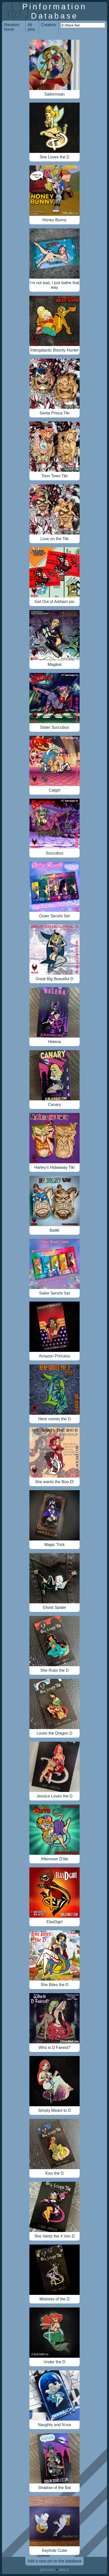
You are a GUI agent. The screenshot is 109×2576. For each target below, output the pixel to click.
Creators (48, 25)
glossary (47, 2569)
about (64, 2569)
